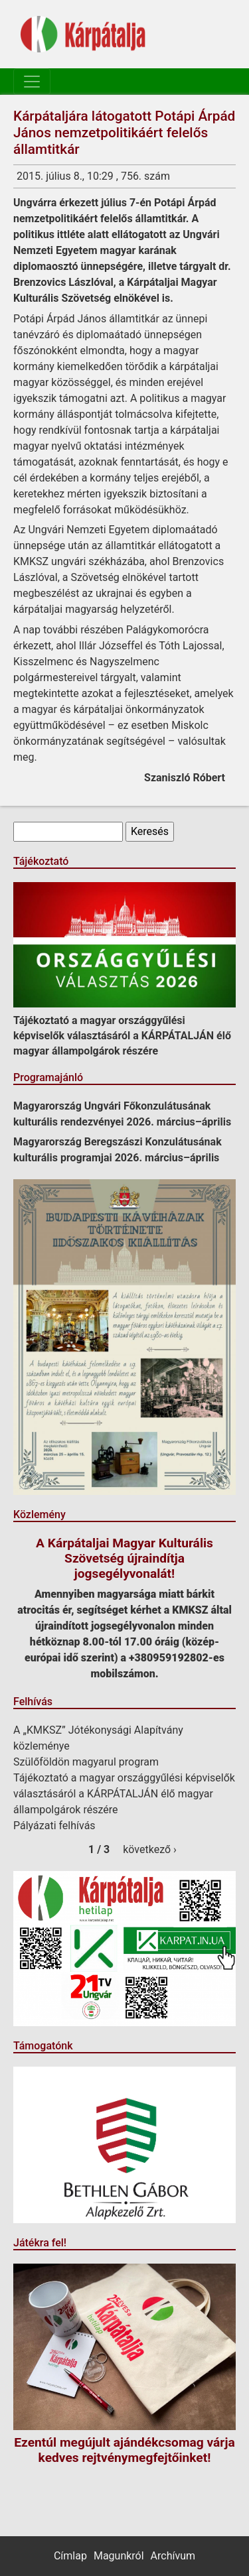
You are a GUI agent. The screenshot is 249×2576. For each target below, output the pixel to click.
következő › (150, 1849)
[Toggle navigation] (31, 81)
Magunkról (119, 2555)
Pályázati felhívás (54, 1825)
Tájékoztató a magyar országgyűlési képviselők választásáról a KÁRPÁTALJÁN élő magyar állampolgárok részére (122, 1035)
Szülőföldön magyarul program (86, 1762)
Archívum (173, 2555)
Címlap (70, 2555)
